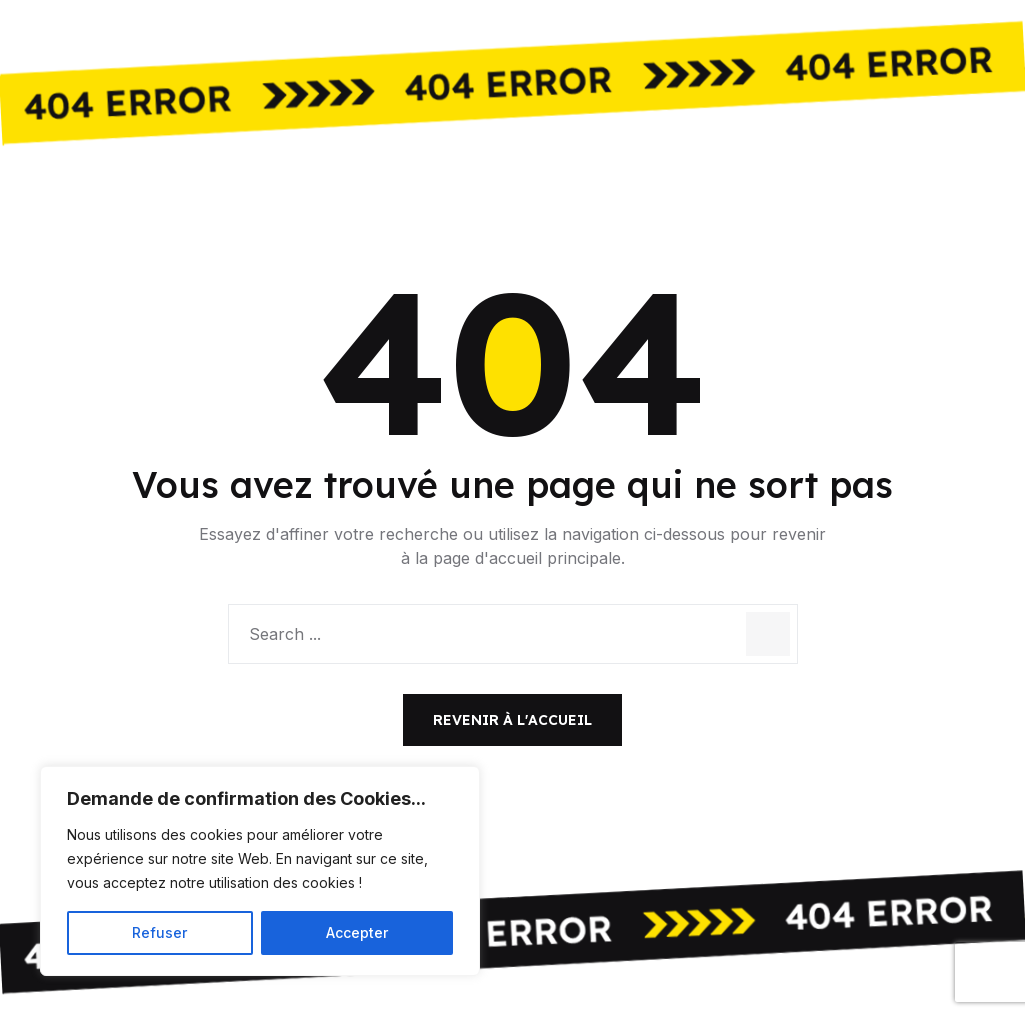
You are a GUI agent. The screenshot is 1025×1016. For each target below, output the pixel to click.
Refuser (159, 932)
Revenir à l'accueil (512, 720)
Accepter (357, 932)
